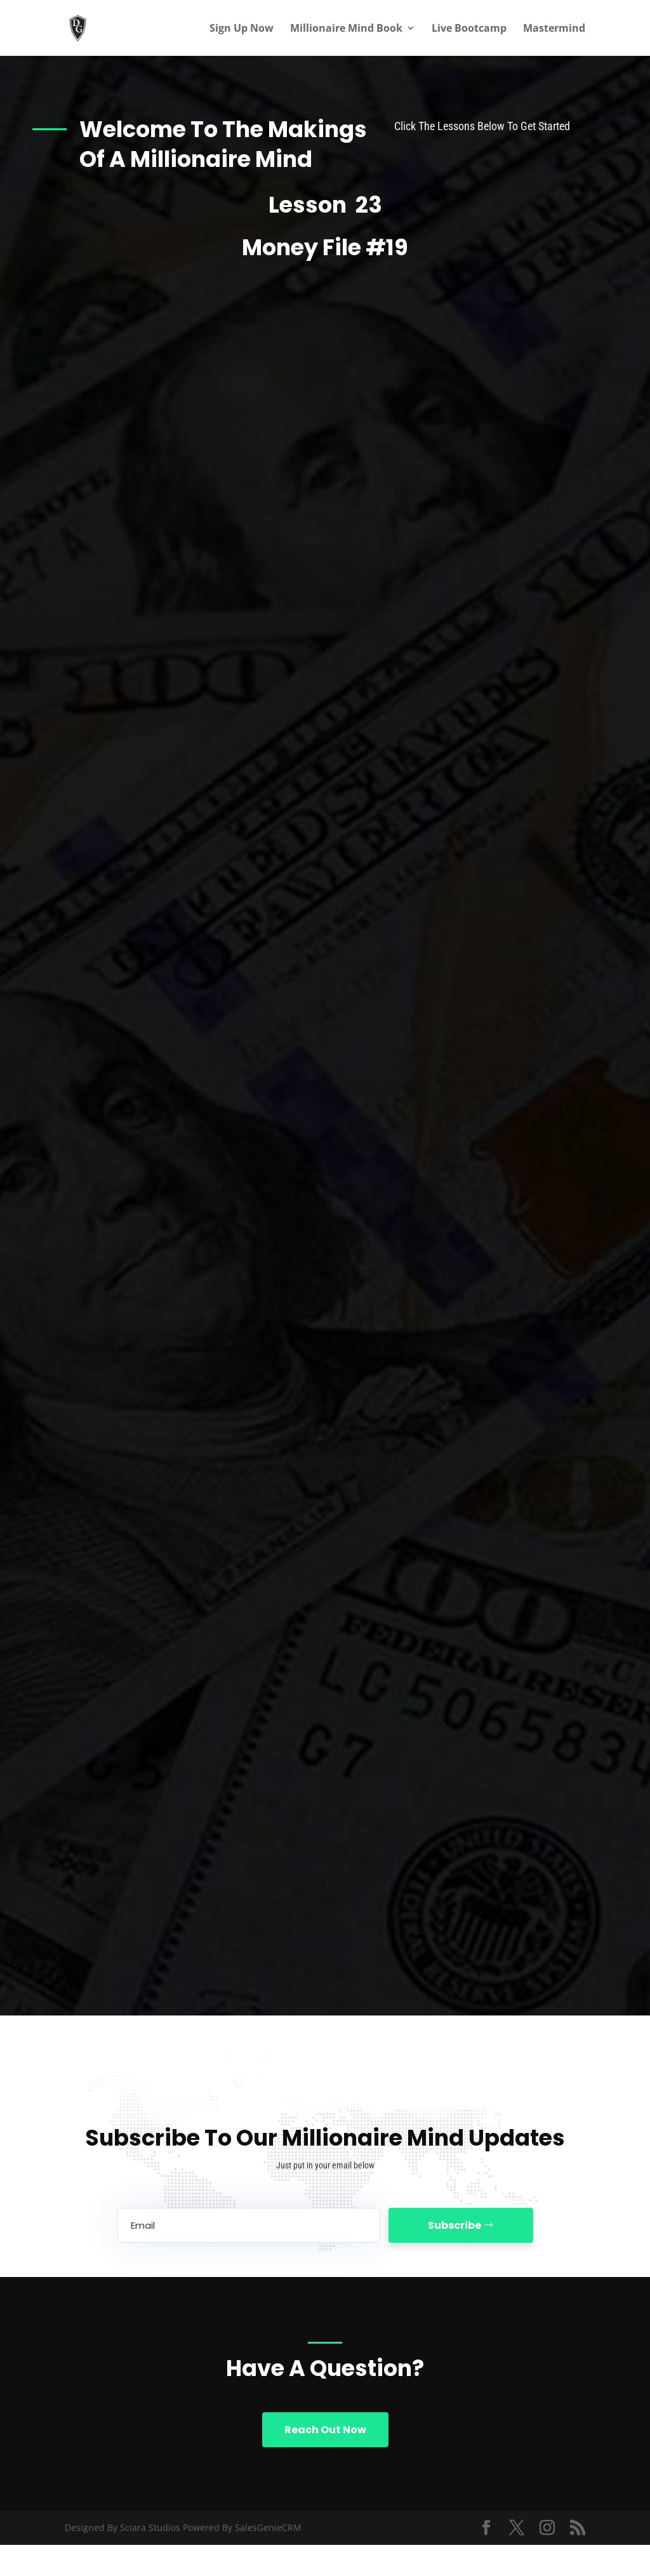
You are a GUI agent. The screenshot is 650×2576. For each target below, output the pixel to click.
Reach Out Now (325, 2429)
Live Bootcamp (469, 29)
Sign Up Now (241, 29)
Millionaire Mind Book (346, 29)
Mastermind (554, 29)
